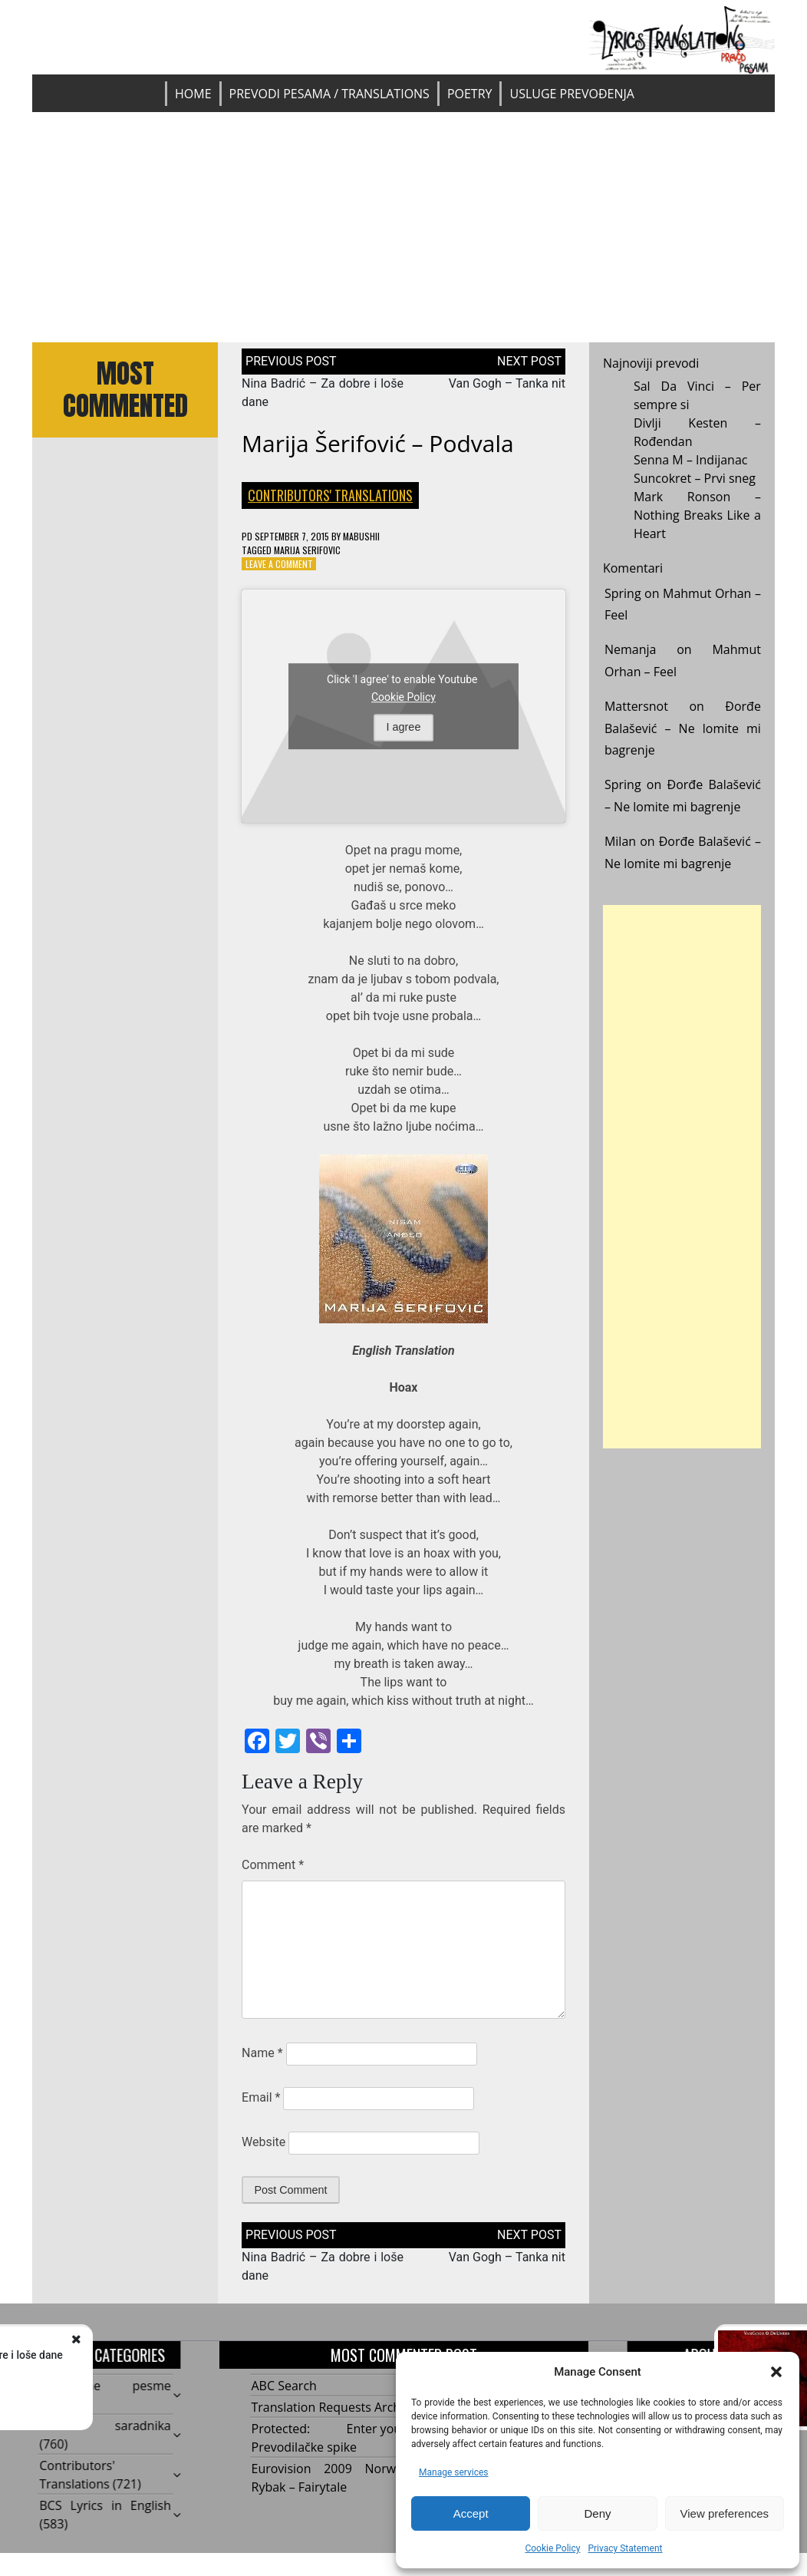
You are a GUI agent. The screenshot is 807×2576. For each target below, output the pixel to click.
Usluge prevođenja (571, 93)
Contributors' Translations (330, 495)
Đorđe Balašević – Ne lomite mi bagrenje (682, 728)
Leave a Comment (279, 563)
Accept (471, 2513)
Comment (273, 1865)
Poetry (469, 93)
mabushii (361, 536)
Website (263, 2142)
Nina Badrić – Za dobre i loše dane (194, 2355)
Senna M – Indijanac (691, 459)
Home (193, 93)
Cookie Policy (552, 2548)
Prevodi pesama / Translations (329, 93)
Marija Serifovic (307, 549)
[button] (776, 2371)
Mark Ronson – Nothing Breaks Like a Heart (697, 515)
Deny (597, 2513)
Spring (622, 593)
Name (262, 2053)
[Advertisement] (403, 227)
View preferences (724, 2513)
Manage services (454, 2472)
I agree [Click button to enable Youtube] (404, 727)
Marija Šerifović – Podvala (378, 443)
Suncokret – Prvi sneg (695, 478)
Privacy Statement (625, 2548)
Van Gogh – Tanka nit (507, 383)
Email (261, 2097)
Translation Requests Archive (334, 2407)
